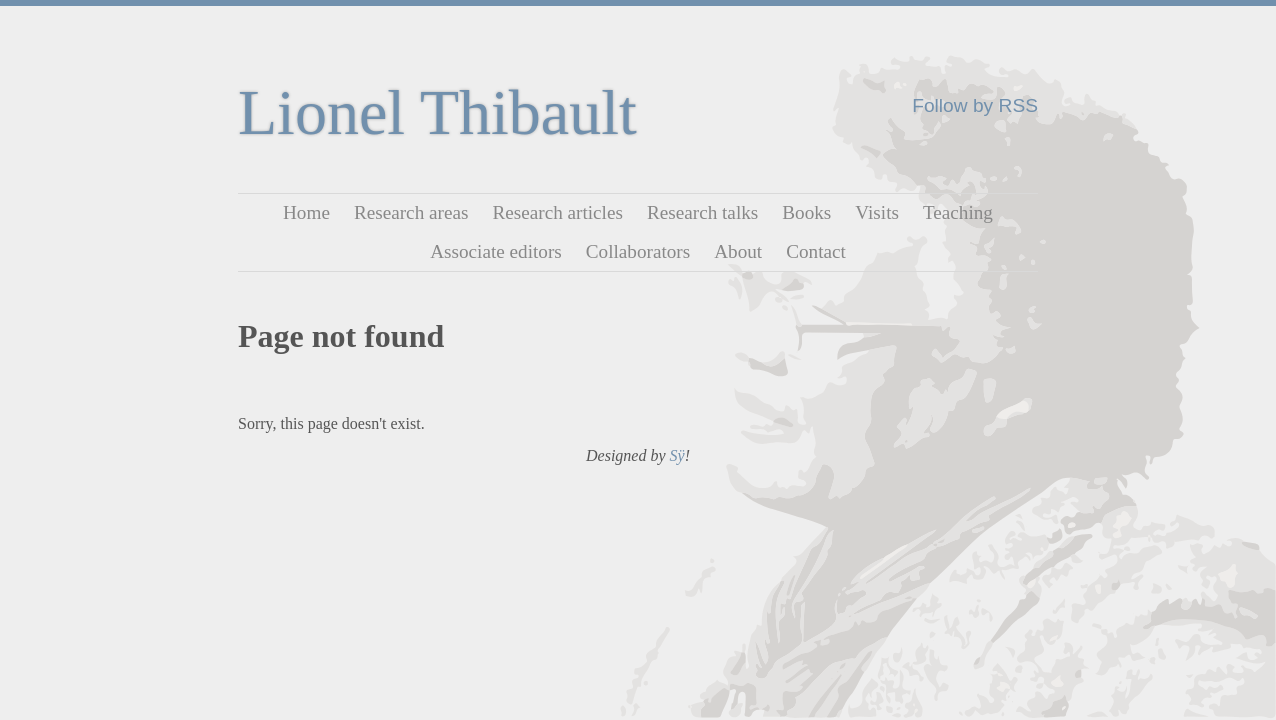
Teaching (958, 212)
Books (806, 212)
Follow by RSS (975, 105)
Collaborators (638, 250)
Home (306, 212)
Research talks (702, 212)
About (738, 250)
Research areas (411, 212)
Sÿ (677, 455)
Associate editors (496, 250)
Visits (877, 212)
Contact (816, 250)
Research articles (557, 212)
